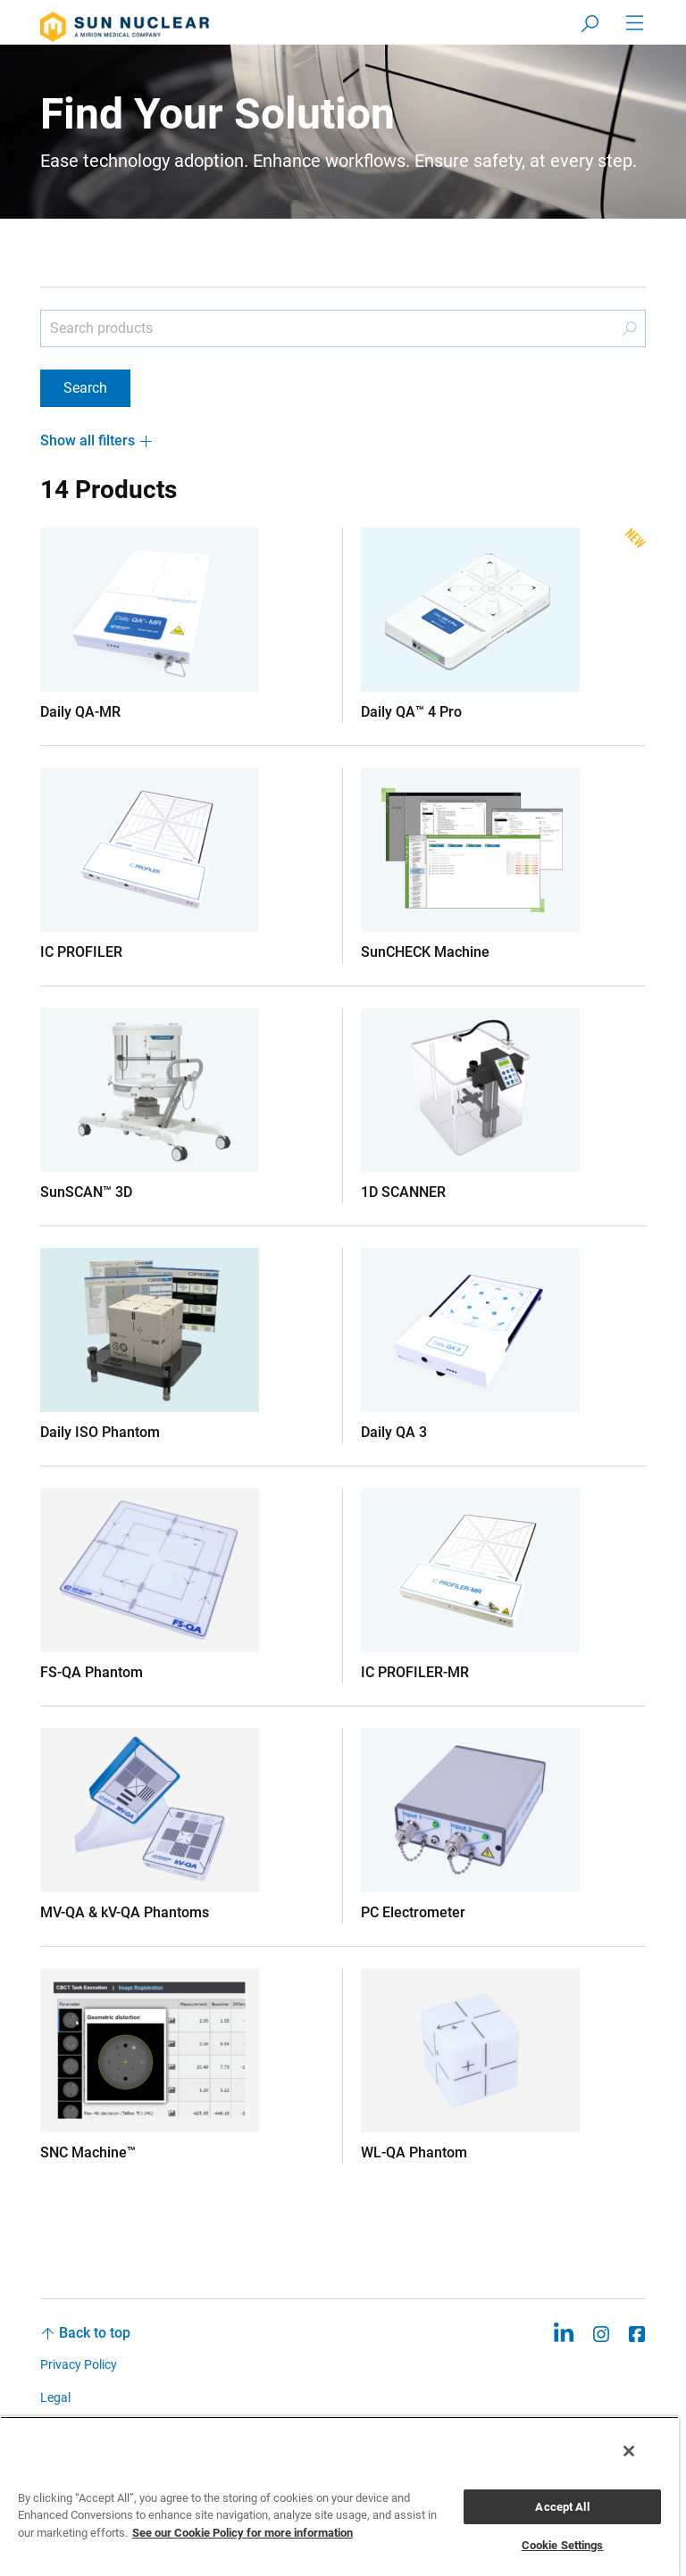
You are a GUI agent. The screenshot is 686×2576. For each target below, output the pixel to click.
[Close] (628, 2451)
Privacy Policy (78, 2364)
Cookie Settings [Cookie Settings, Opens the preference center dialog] (563, 2545)
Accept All (562, 2507)
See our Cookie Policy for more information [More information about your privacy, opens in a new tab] (242, 2532)
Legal (55, 2397)
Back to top (94, 2332)
